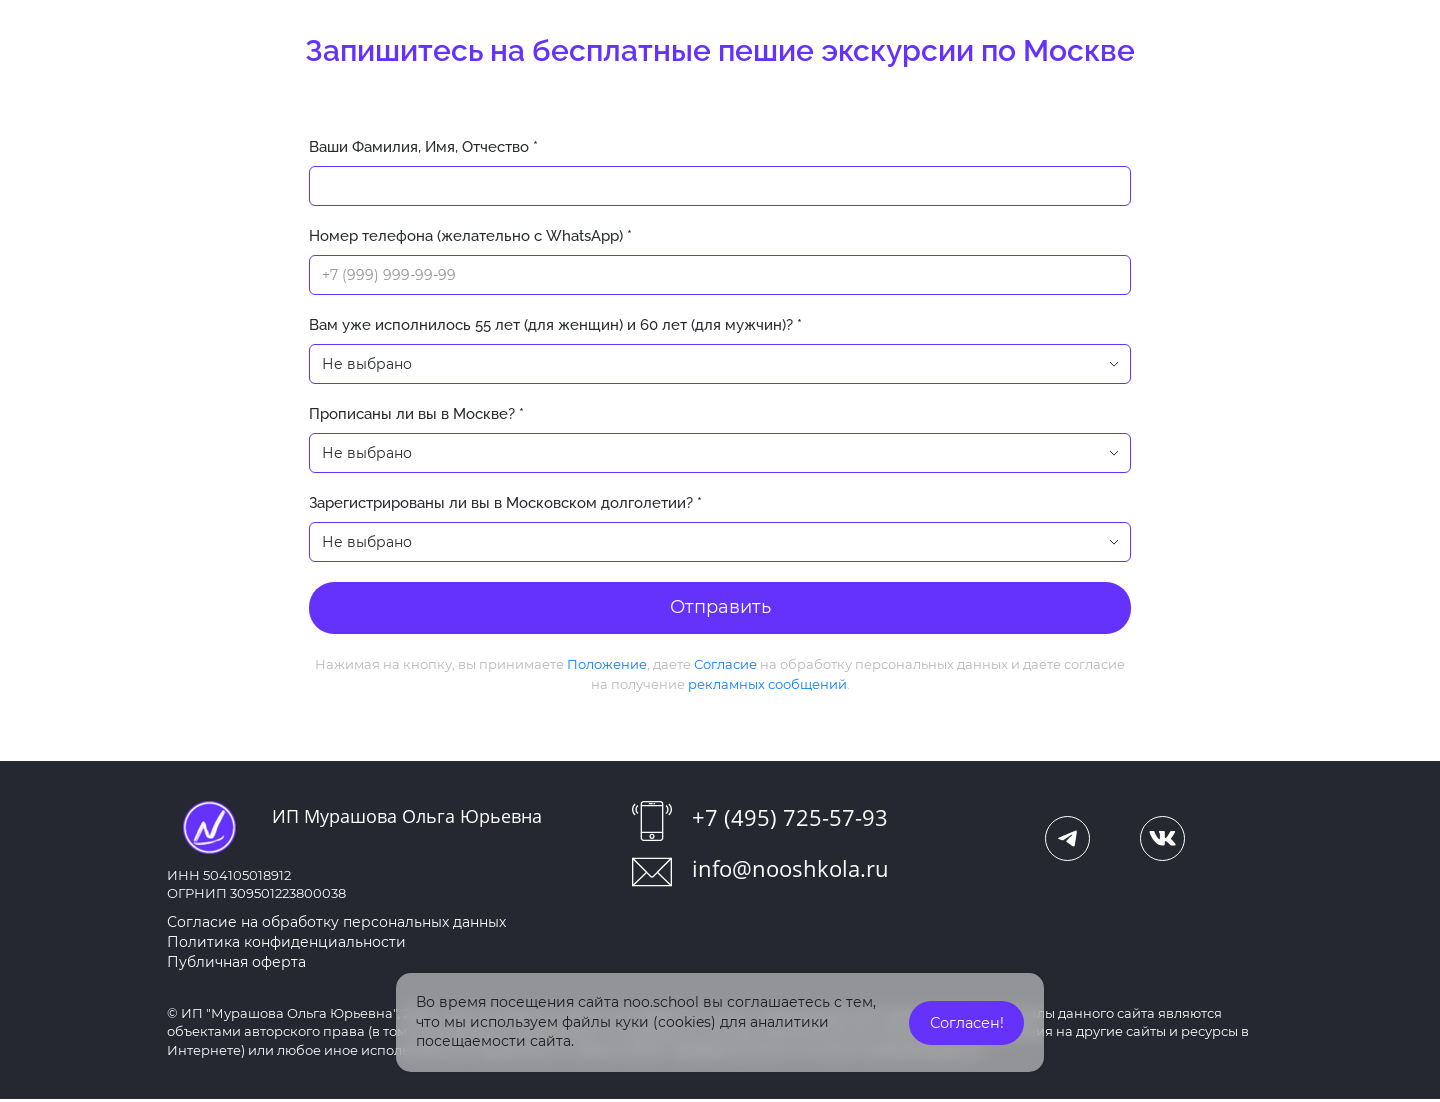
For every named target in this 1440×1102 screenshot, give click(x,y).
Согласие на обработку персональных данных (336, 925)
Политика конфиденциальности (286, 945)
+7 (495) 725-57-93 (790, 820)
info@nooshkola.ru (790, 871)
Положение (607, 667)
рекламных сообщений (767, 687)
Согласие (725, 667)
